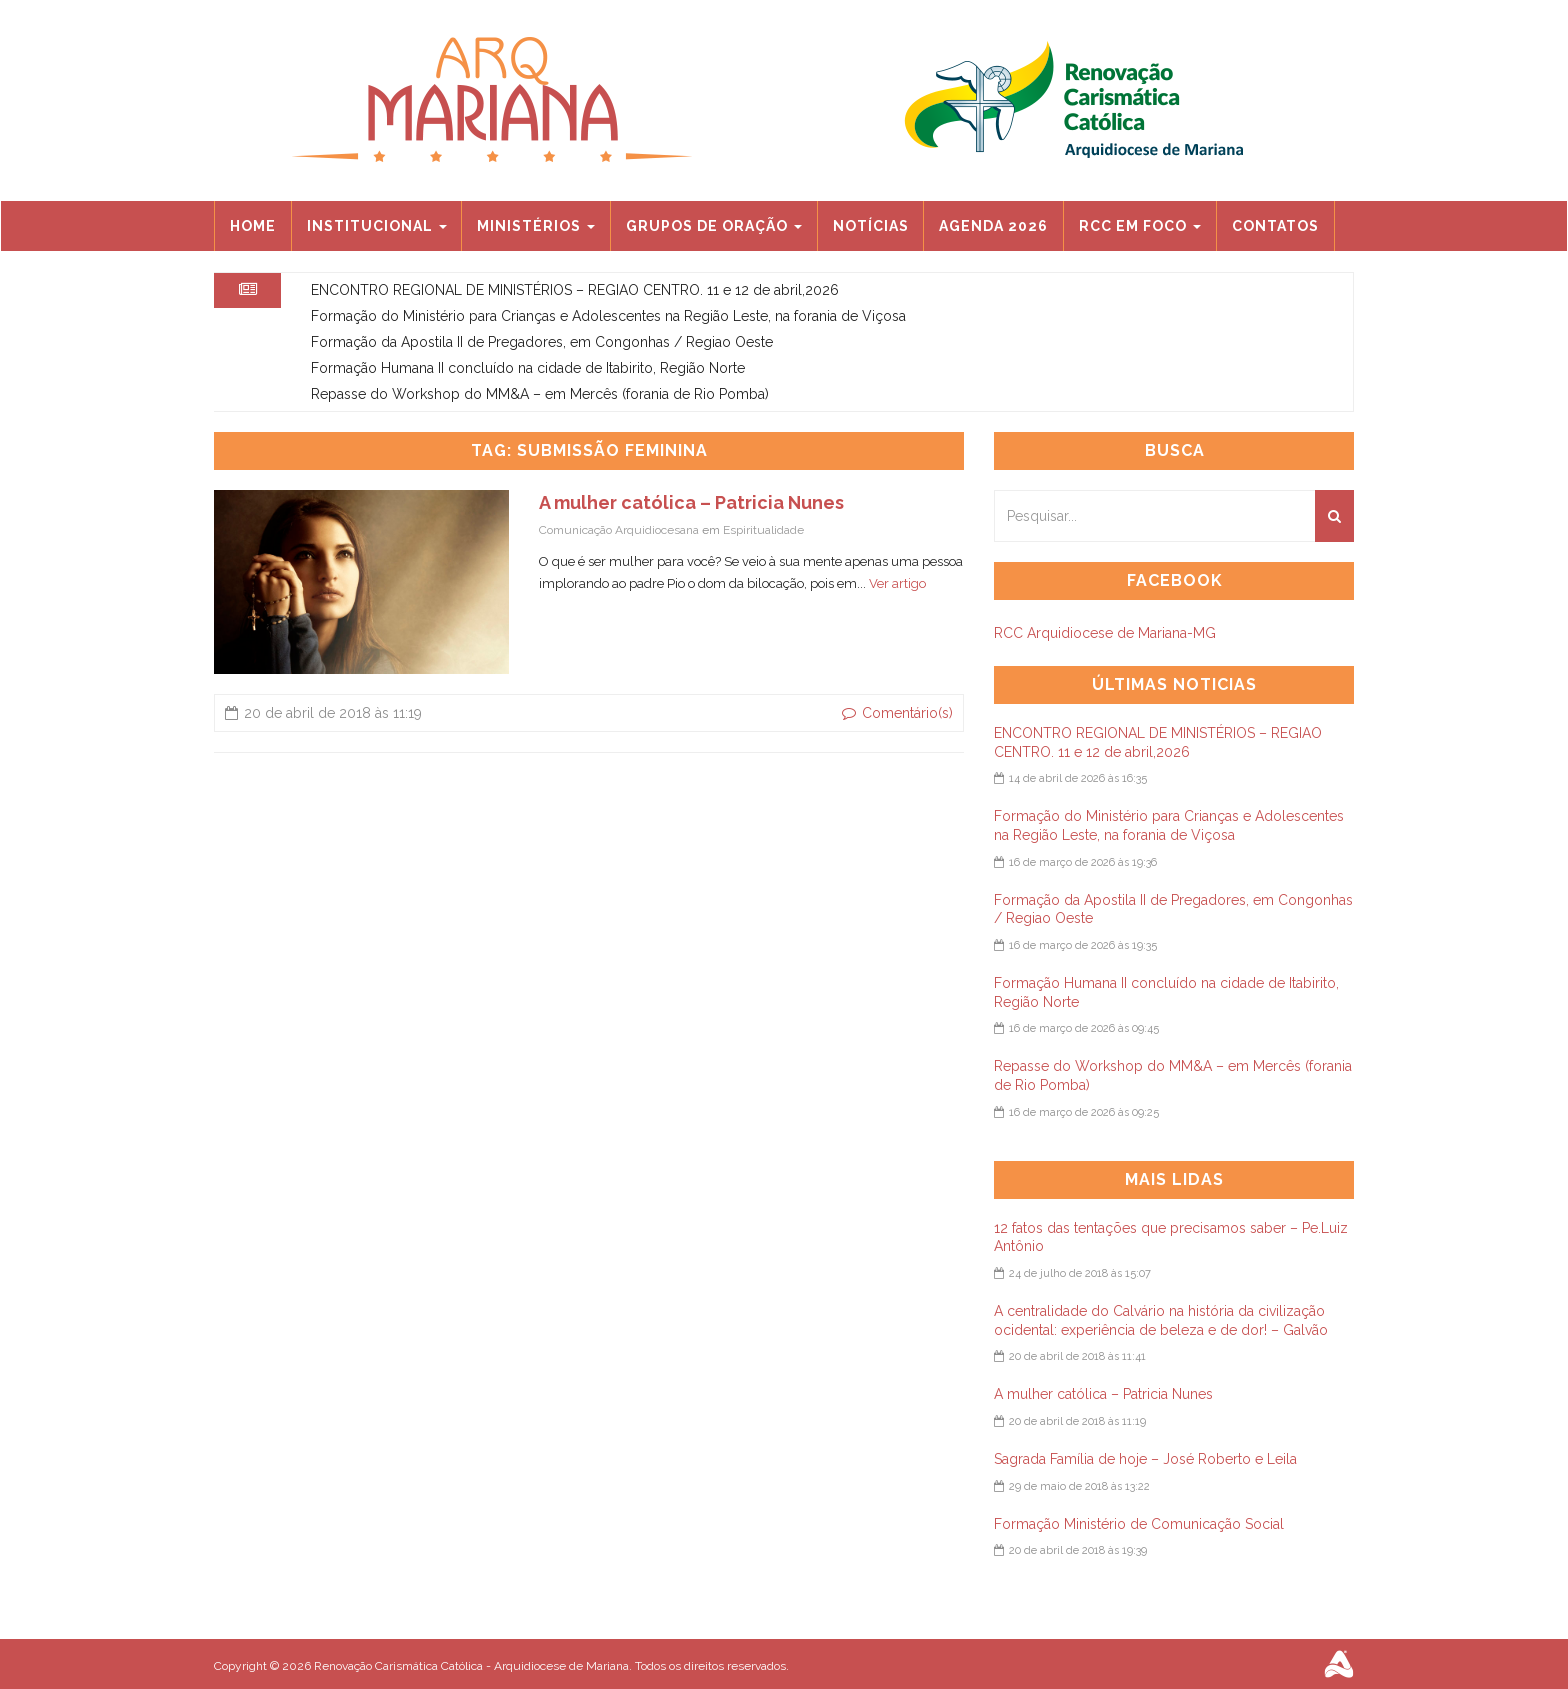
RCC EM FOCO (1140, 226)
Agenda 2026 (993, 226)
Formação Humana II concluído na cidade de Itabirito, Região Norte (528, 368)
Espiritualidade (763, 530)
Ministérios (536, 226)
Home (253, 226)
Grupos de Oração (714, 226)
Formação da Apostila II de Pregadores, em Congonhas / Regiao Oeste (542, 342)
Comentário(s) (897, 713)
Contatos (1275, 226)
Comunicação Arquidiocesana (619, 530)
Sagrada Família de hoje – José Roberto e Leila (1145, 1459)
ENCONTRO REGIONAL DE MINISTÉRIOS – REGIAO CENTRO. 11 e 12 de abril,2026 (575, 290)
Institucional (377, 226)
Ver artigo (897, 583)
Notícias (871, 226)
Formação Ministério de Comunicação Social (1139, 1524)
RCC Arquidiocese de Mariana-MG (1105, 633)
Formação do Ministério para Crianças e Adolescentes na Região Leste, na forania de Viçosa (608, 316)
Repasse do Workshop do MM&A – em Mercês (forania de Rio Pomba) (540, 394)
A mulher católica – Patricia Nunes (691, 502)
